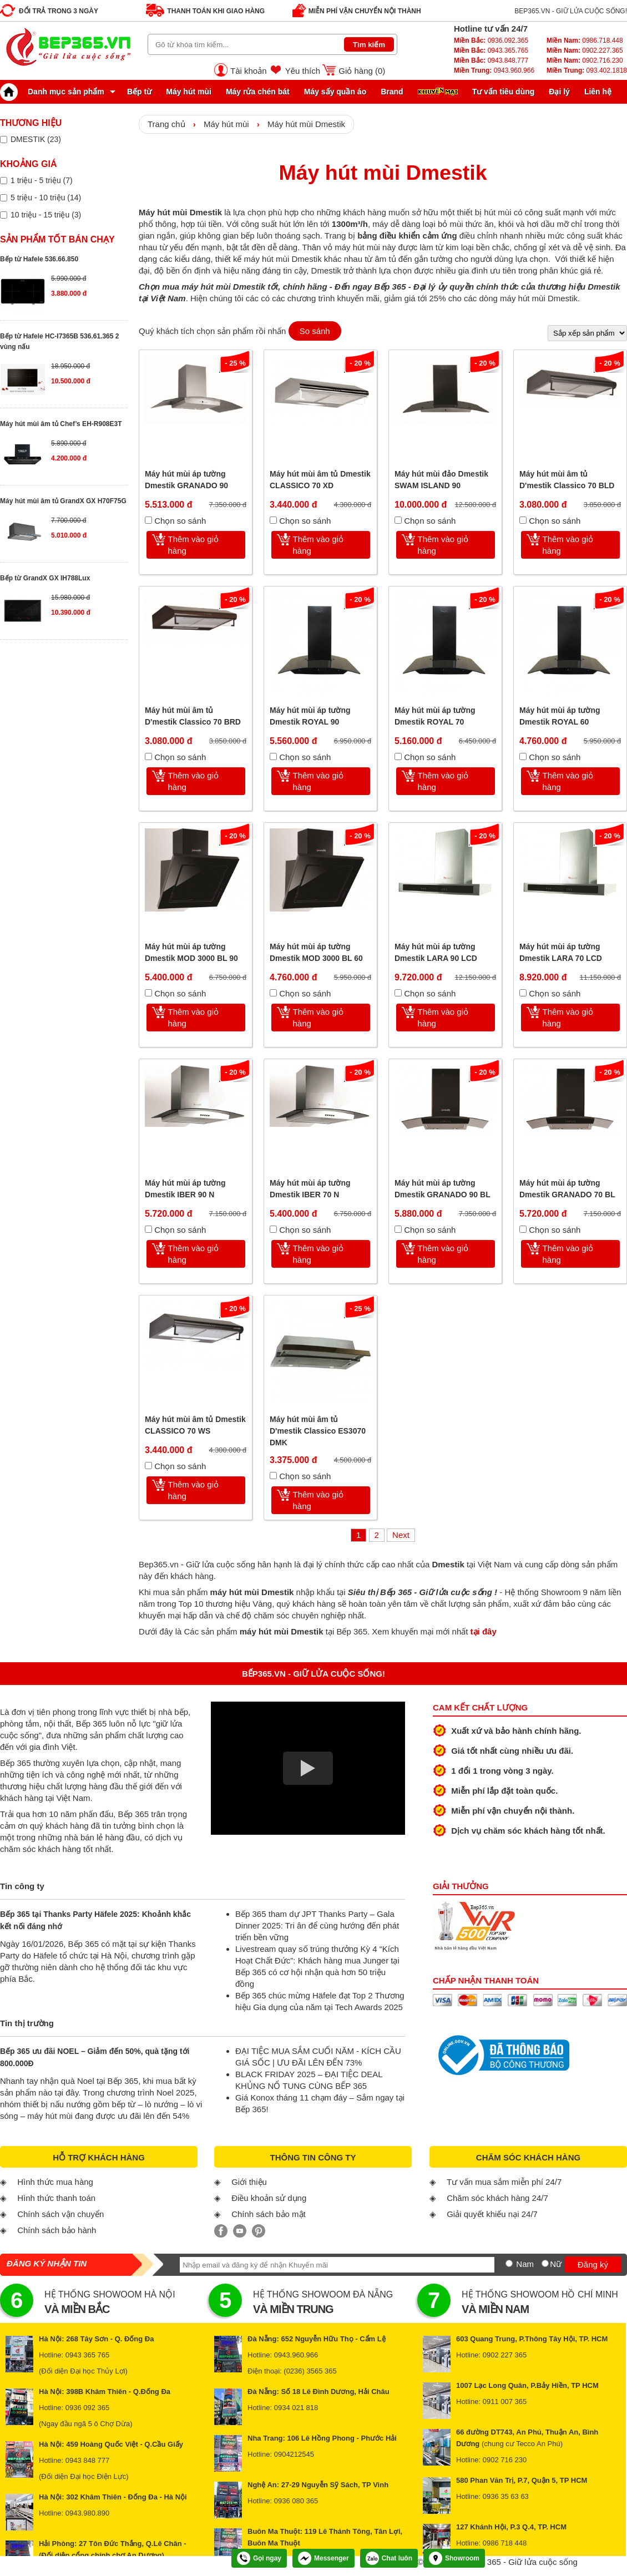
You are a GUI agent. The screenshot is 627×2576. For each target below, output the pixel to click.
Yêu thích (302, 70)
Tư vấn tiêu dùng (503, 91)
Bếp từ (139, 91)
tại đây (484, 1631)
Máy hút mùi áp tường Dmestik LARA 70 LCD (560, 952)
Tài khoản (248, 70)
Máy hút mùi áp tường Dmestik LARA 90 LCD (436, 952)
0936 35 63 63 (506, 2496)
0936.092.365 (491, 40)
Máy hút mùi (188, 91)
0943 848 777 (87, 2460)
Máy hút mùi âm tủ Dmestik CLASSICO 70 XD (320, 479)
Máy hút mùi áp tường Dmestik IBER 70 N (310, 1188)
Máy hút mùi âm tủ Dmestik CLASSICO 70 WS (195, 1425)
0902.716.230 (585, 60)
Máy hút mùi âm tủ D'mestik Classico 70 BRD (193, 716)
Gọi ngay (259, 2558)
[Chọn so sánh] (148, 520)
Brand (392, 91)
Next (400, 1535)
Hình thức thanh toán (56, 2198)
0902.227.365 (585, 50)
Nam (525, 2264)
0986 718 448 (505, 2543)
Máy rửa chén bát (258, 91)
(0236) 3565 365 (310, 2371)
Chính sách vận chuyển (60, 2214)
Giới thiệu (249, 2182)
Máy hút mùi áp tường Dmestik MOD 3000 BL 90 (191, 952)
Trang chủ (166, 124)
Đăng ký (593, 2264)
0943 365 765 (87, 2355)
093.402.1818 (587, 70)
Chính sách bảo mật (268, 2214)
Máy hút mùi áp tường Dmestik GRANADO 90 (186, 479)
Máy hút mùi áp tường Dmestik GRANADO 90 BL (443, 1188)
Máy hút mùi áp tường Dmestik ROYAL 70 (435, 716)
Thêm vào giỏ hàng (193, 544)
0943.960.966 (494, 70)
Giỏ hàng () (361, 70)
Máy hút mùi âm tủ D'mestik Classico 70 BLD (566, 479)
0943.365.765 (491, 50)
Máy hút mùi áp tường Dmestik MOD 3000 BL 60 (316, 952)
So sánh (315, 331)
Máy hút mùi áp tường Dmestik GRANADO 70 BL (567, 1188)
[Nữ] (545, 2263)
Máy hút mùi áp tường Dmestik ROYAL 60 (559, 716)
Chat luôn (389, 2558)
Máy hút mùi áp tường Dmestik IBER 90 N (185, 1188)
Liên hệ (597, 91)
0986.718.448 (585, 40)
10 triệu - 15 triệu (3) (46, 214)
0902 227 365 (505, 2355)
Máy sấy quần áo (335, 91)
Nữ (556, 2264)
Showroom (454, 2558)
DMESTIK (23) (36, 139)
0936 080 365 (296, 2501)
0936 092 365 (87, 2407)
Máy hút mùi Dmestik (306, 124)
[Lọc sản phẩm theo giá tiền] (3, 180)
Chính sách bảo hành (56, 2230)
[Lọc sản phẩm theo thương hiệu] (3, 139)
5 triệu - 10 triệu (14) (46, 197)
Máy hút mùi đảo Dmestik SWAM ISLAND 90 (441, 479)
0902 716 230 (505, 2460)
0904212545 (294, 2454)
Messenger (323, 2558)
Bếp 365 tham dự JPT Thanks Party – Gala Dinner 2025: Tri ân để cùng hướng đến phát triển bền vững (317, 1925)
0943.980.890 (87, 2513)
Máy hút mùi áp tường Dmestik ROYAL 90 (310, 716)
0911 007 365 (505, 2401)
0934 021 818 (296, 2407)
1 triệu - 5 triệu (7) (42, 180)
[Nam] (509, 2263)
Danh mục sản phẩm (55, 91)
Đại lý (559, 91)
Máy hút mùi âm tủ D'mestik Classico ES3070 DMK (318, 1431)
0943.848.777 (491, 60)
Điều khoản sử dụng (268, 2198)
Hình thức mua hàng (55, 2182)
